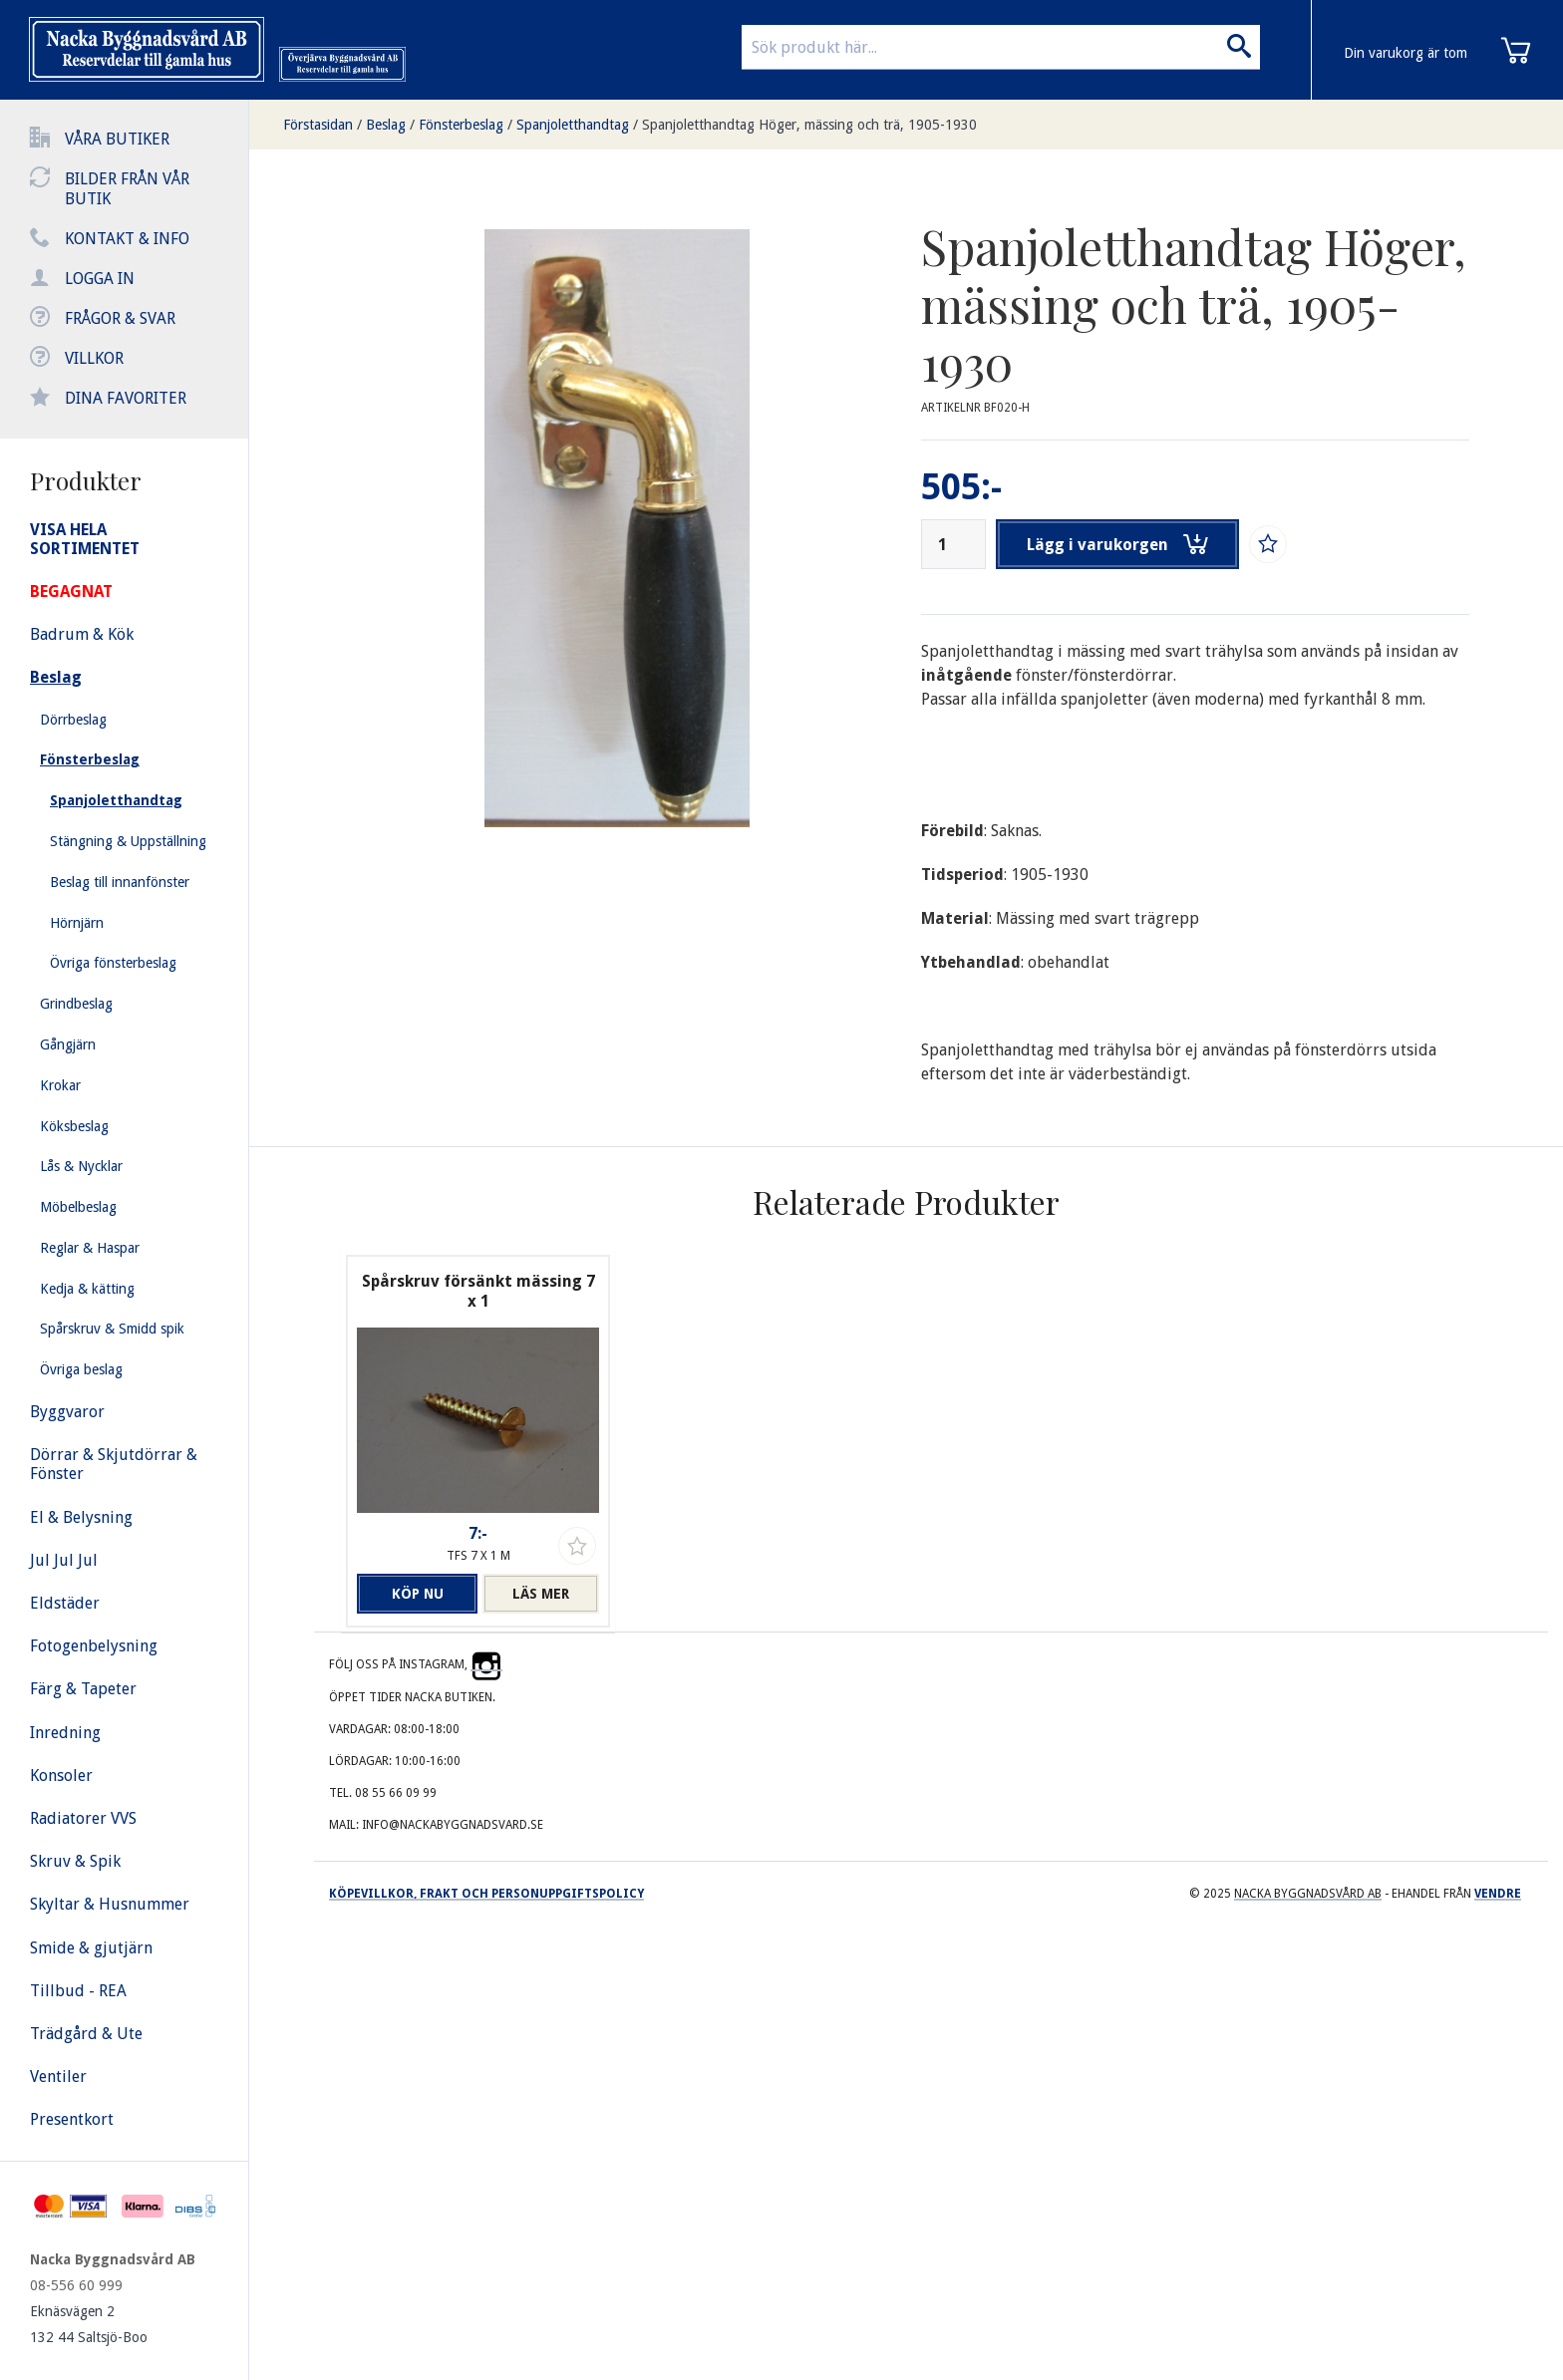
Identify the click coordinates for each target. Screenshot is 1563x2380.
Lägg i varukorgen (1118, 544)
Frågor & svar (120, 318)
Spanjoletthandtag (572, 125)
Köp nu (415, 1594)
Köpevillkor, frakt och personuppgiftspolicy (486, 1894)
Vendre (1497, 1894)
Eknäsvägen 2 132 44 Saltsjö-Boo (89, 2324)
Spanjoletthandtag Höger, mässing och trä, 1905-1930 (809, 125)
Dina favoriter (125, 398)
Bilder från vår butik (127, 188)
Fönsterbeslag (461, 125)
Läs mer (540, 1594)
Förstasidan (318, 125)
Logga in (100, 278)
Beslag (386, 125)
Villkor (94, 358)
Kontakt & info (127, 238)
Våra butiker (117, 139)
